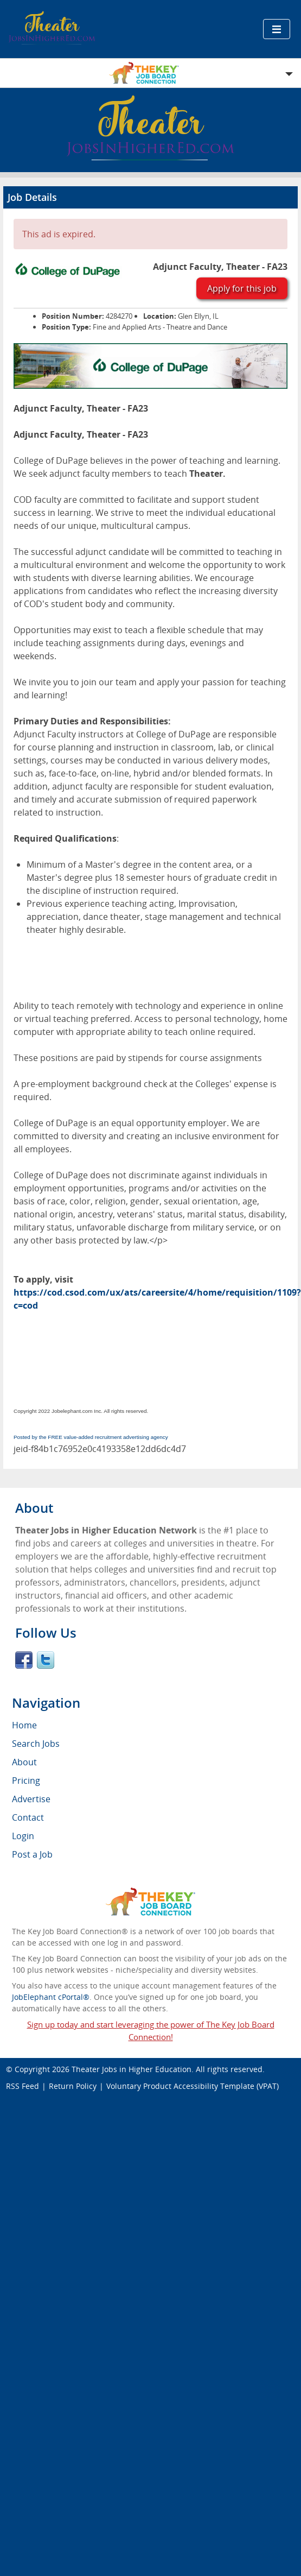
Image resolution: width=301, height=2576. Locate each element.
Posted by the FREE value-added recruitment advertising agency (91, 1437)
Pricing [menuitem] (26, 1780)
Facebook (24, 1660)
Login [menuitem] (23, 1836)
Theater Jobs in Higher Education (131, 2069)
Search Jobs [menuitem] (36, 1744)
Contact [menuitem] (28, 1817)
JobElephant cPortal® (50, 1997)
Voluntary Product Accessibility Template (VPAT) (192, 2086)
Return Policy (73, 2086)
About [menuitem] (24, 1762)
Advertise (31, 1799)
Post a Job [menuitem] (32, 1854)
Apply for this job (242, 288)
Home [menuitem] (24, 1725)
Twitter (45, 1660)
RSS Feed (22, 2086)
